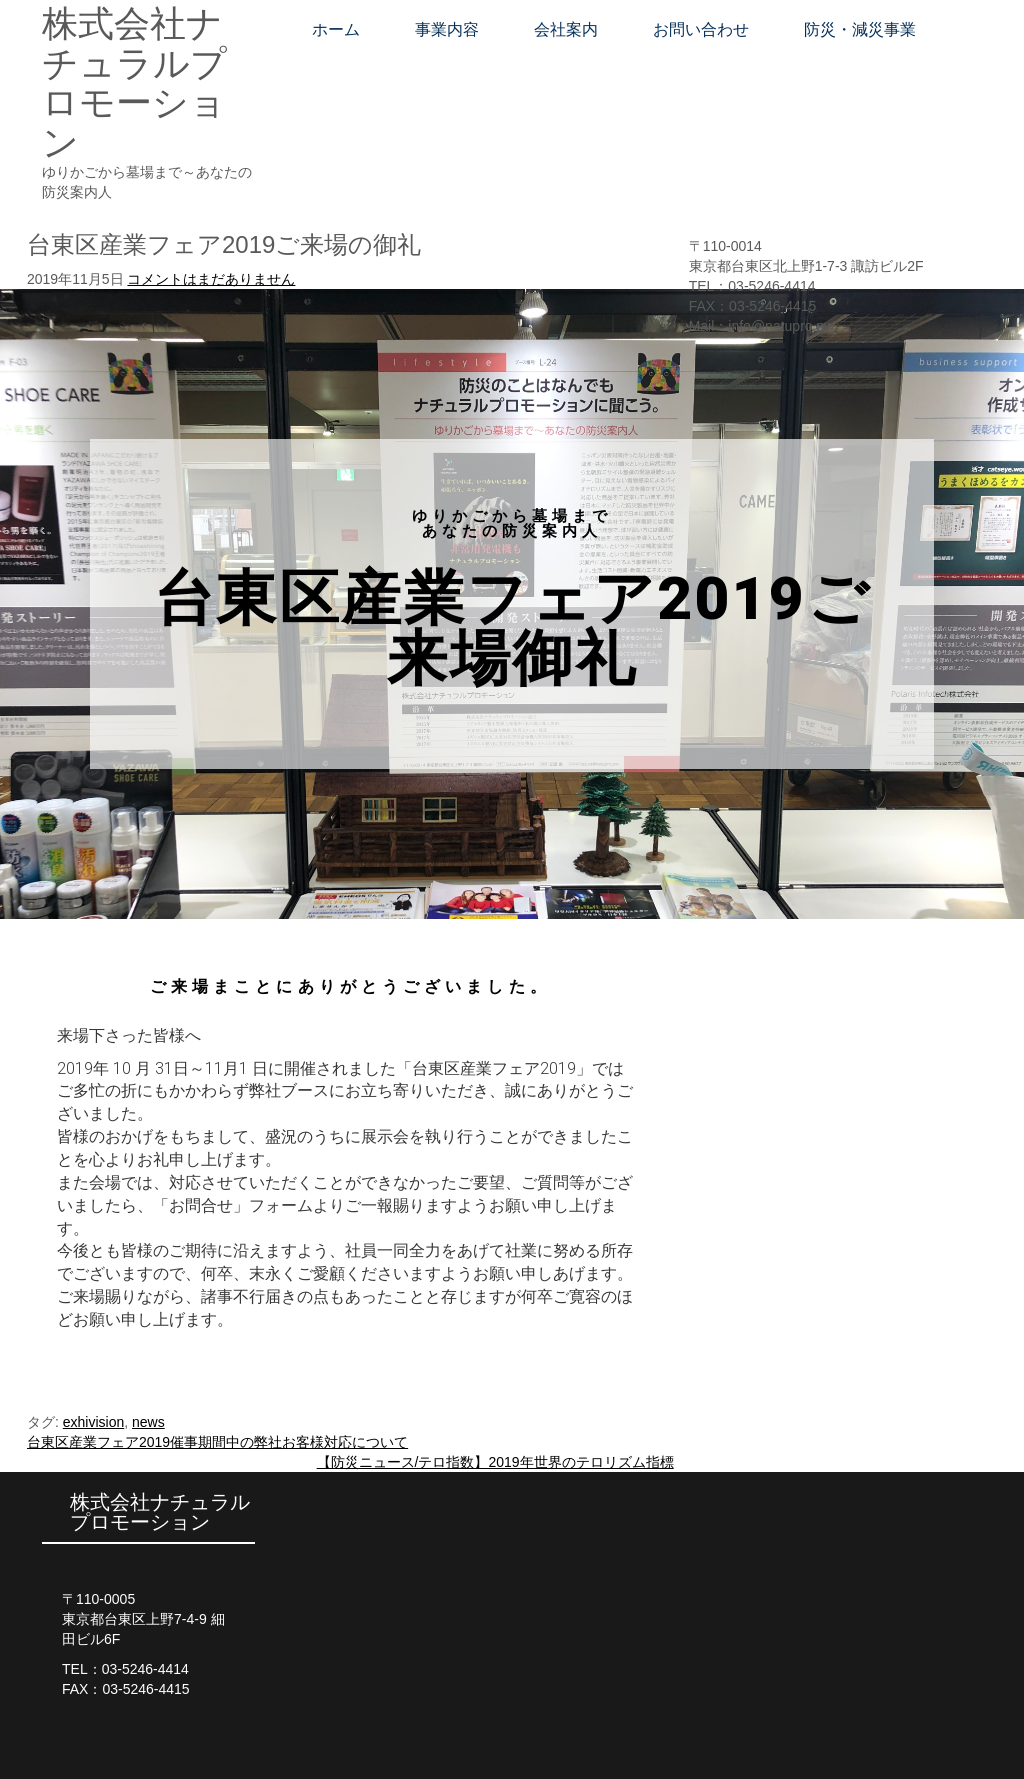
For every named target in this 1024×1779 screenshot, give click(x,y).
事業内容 (447, 29)
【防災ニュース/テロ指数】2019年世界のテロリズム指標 (495, 1462)
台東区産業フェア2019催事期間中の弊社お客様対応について (217, 1442)
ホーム (336, 29)
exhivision (93, 1422)
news (148, 1422)
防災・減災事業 (860, 29)
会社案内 (566, 29)
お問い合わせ (701, 29)
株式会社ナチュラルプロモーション (134, 83)
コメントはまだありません (211, 279)
